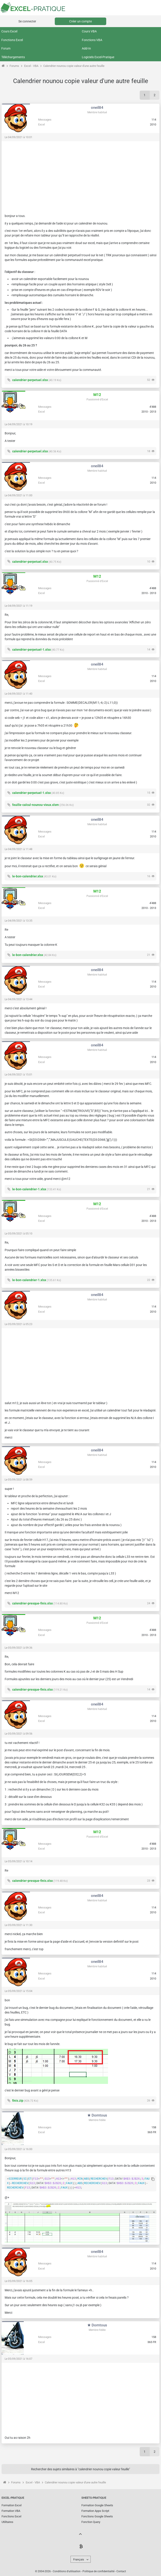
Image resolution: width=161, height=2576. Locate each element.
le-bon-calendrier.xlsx (27, 876)
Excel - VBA (31, 66)
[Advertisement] (80, 175)
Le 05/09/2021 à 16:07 (18, 2358)
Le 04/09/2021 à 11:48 (18, 849)
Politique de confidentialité (98, 2571)
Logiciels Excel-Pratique (98, 57)
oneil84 (97, 107)
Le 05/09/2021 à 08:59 (18, 1479)
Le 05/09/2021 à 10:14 (18, 1861)
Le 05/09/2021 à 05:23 (18, 1324)
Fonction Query (90, 2522)
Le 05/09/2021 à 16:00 (18, 2149)
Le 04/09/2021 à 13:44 (18, 999)
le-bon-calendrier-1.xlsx (29, 1189)
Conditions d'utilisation (66, 2571)
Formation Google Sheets (97, 2505)
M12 (97, 394)
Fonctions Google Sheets (97, 2516)
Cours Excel (9, 31)
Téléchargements (13, 57)
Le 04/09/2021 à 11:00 (18, 495)
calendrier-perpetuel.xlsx (30, 380)
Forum (5, 48)
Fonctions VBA (92, 40)
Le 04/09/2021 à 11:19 (18, 605)
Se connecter (27, 21)
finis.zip (17, 2100)
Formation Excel (12, 2505)
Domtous (97, 2115)
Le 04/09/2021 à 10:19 (18, 424)
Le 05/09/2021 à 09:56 (18, 1733)
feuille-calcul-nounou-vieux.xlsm (35, 805)
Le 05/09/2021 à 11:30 (18, 1925)
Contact (121, 2571)
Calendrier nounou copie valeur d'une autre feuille (73, 66)
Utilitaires (7, 2522)
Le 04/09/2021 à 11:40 (18, 693)
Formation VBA (11, 2510)
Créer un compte (80, 21)
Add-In (86, 48)
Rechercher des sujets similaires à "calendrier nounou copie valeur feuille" (80, 2469)
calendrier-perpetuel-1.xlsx (31, 649)
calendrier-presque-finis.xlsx (32, 1603)
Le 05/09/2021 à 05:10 (18, 1233)
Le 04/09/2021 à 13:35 (18, 920)
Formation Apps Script (95, 2510)
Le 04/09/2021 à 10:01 (18, 137)
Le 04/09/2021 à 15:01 (18, 1074)
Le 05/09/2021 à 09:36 (18, 1647)
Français (78, 2559)
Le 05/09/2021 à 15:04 (18, 1991)
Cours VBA (89, 31)
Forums (14, 66)
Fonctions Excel (12, 40)
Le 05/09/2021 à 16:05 (18, 2281)
